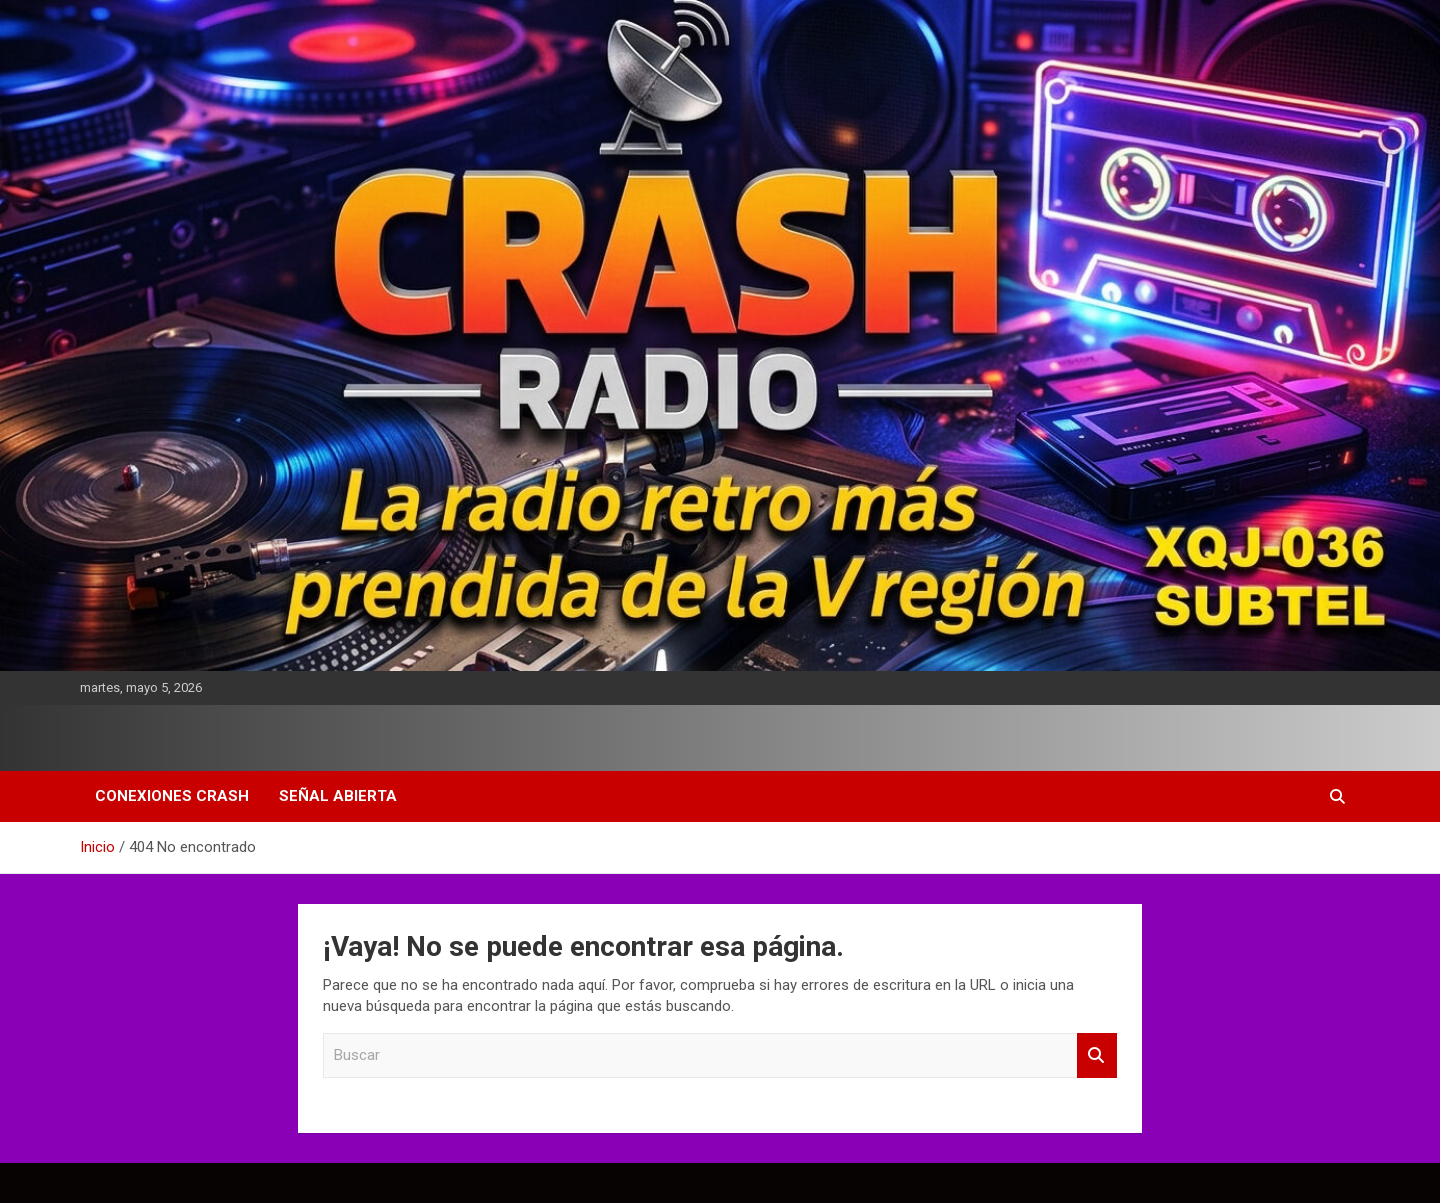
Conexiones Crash (172, 796)
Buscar (1097, 1055)
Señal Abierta (338, 796)
